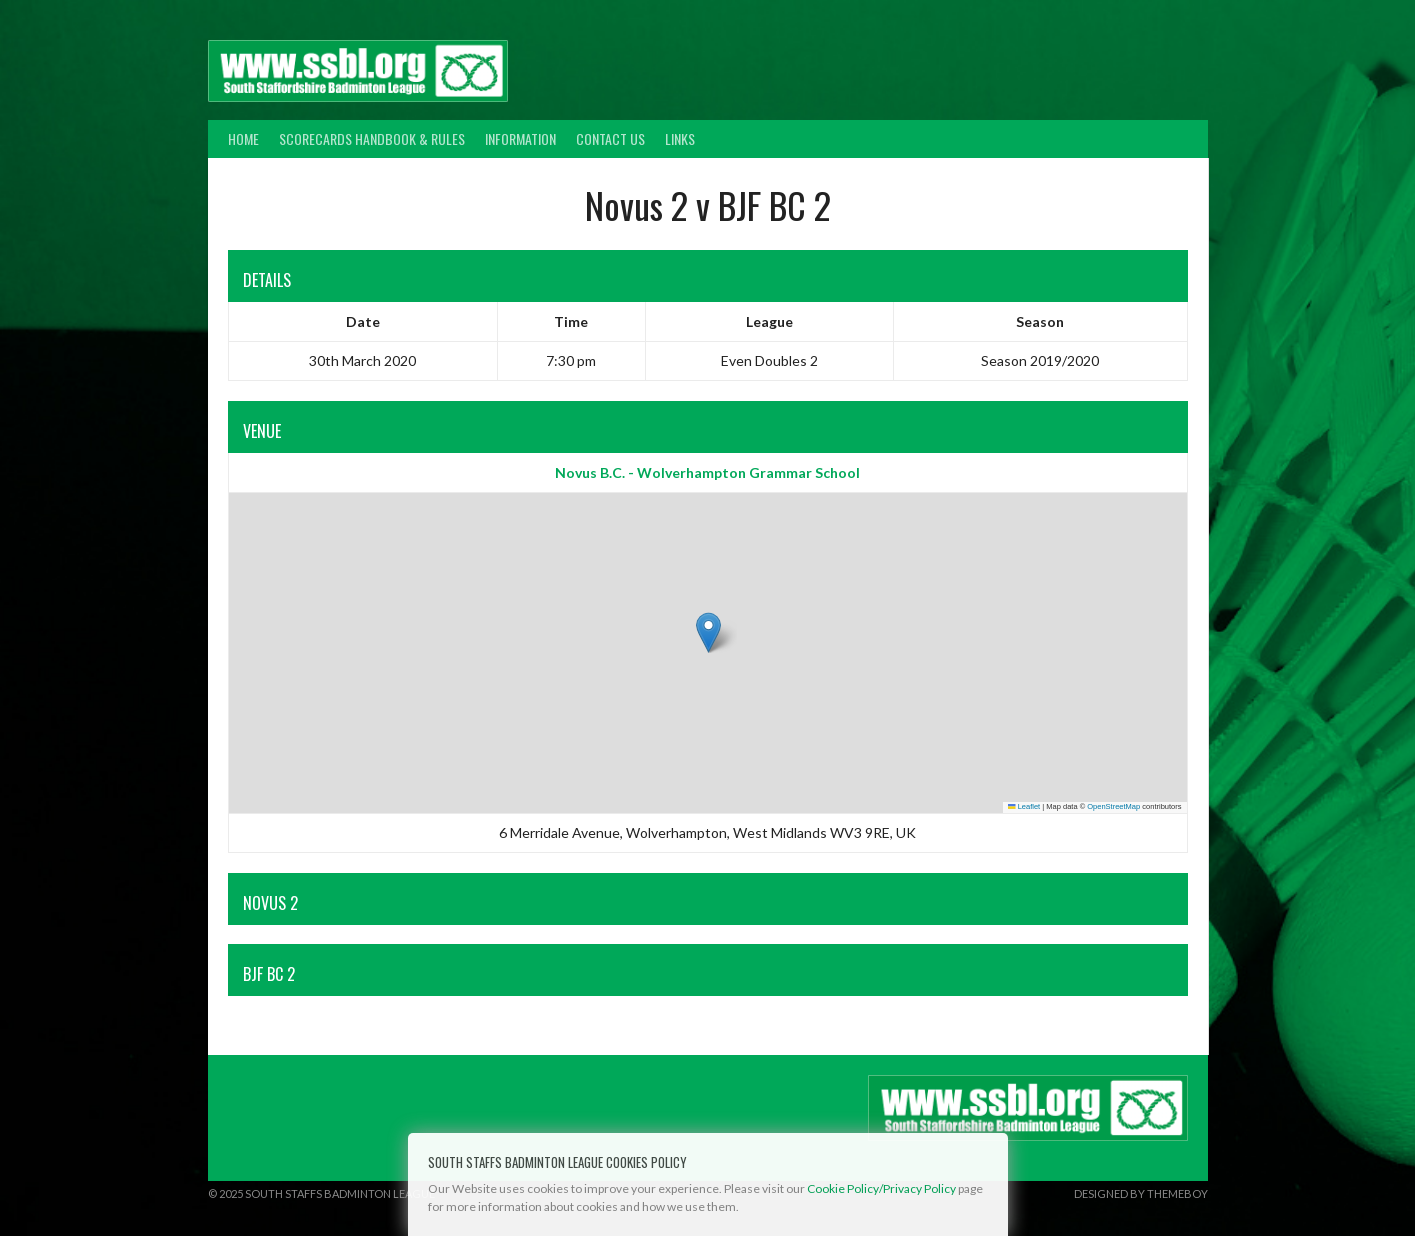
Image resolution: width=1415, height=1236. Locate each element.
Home (243, 138)
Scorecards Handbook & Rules (372, 138)
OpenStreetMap (1113, 806)
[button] (708, 632)
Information (520, 138)
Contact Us (610, 138)
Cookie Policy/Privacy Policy (881, 1188)
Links (680, 138)
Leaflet (1024, 806)
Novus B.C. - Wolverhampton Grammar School (707, 472)
